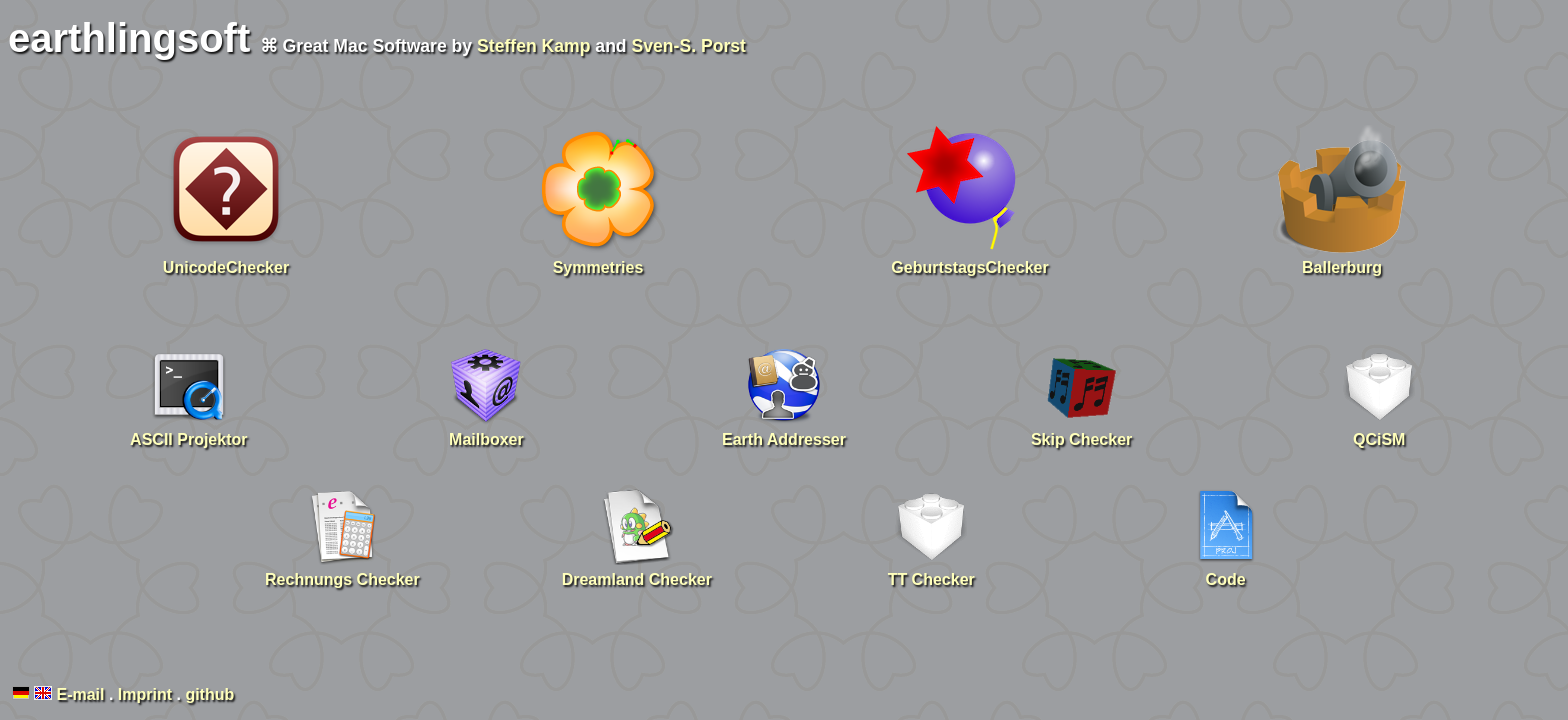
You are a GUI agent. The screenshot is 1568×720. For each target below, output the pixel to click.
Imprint (145, 694)
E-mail (80, 694)
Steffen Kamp (533, 46)
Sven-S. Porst (689, 46)
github (209, 694)
